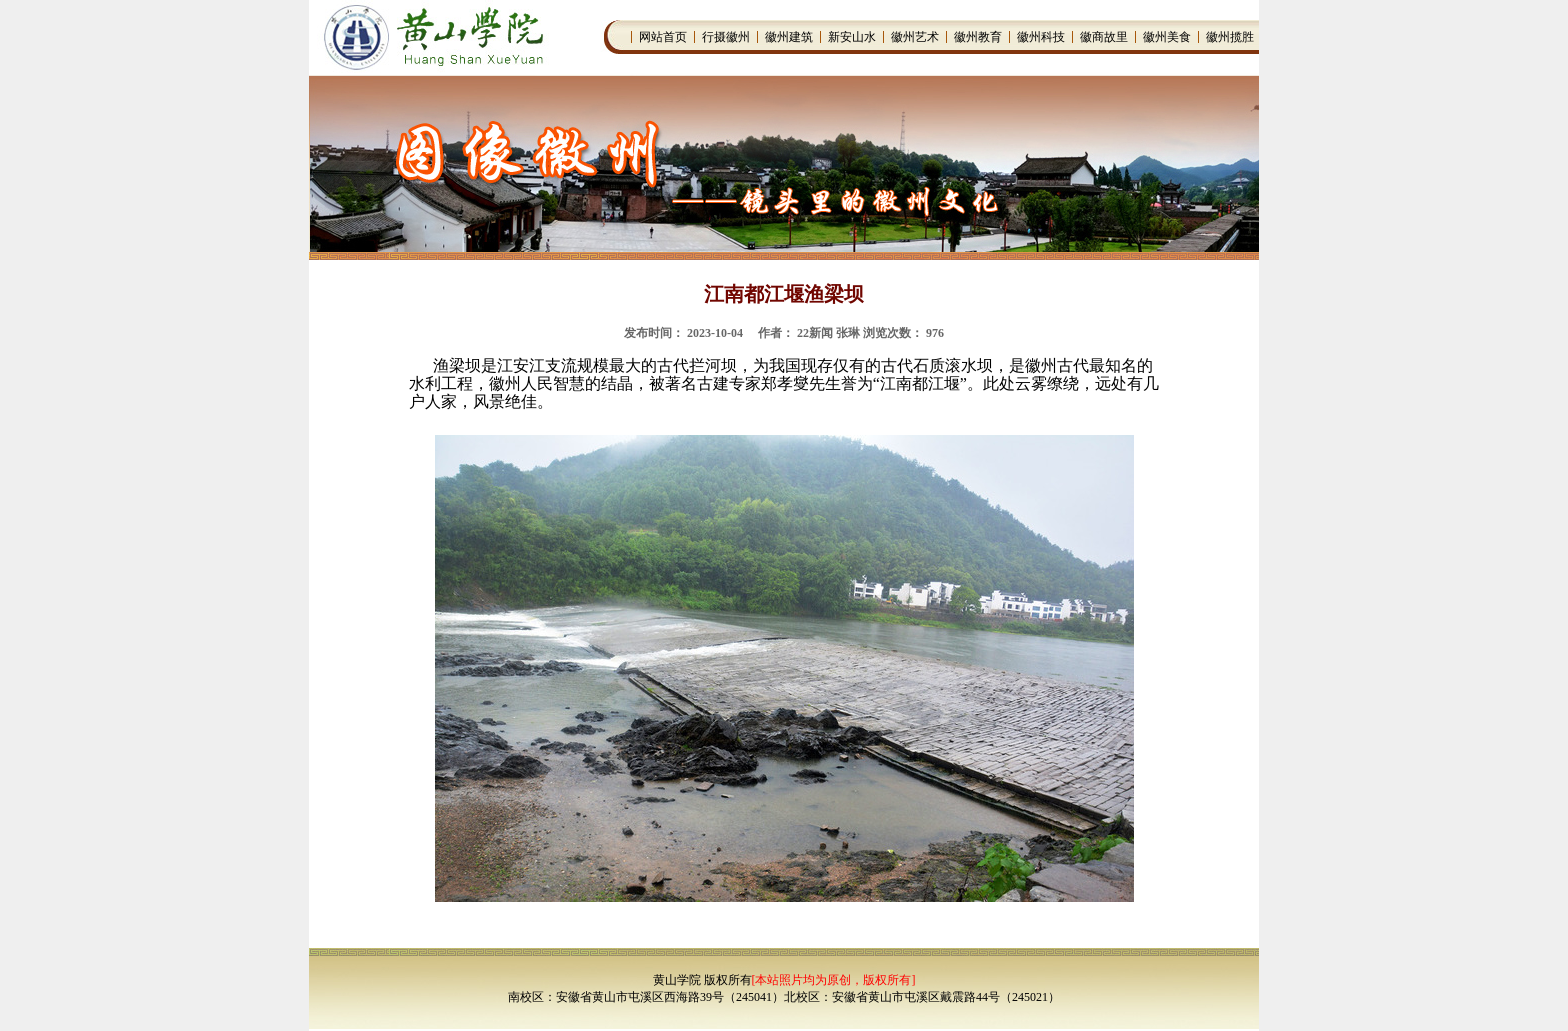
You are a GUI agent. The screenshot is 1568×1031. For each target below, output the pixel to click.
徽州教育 (978, 37)
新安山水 (852, 37)
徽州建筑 (789, 37)
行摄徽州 (726, 37)
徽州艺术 (915, 37)
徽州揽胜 (1230, 37)
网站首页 (663, 37)
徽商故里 (1104, 37)
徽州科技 (1041, 37)
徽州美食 (1167, 37)
